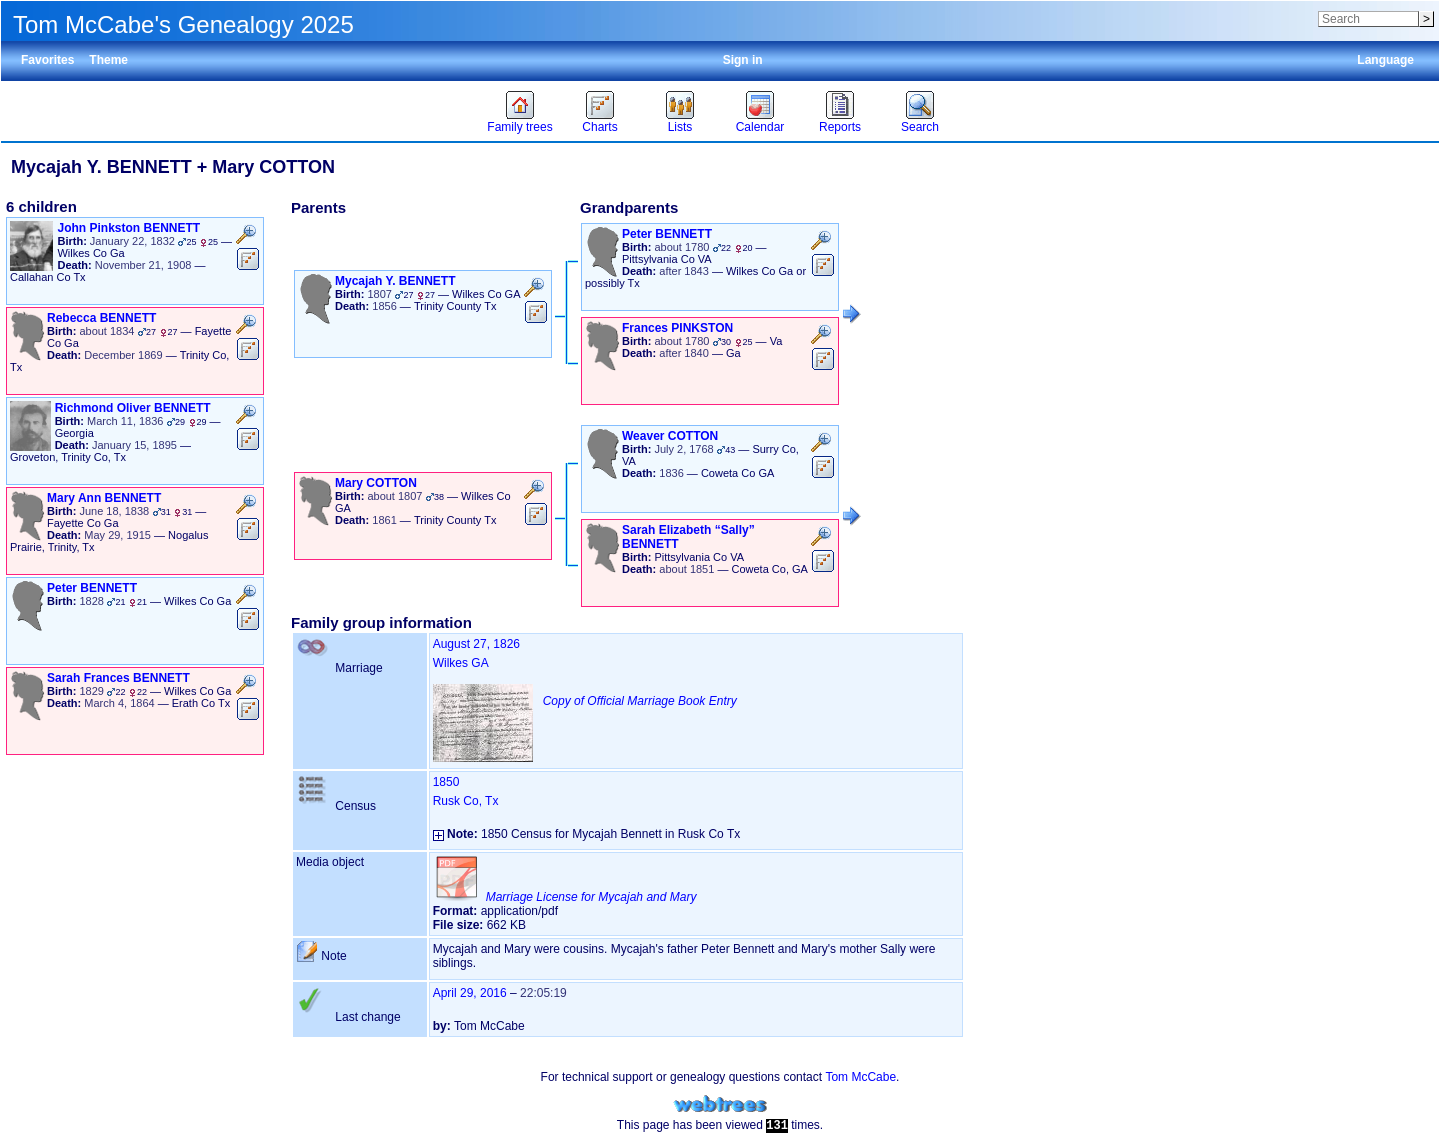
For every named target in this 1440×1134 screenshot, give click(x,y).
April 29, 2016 (470, 993)
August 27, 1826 (476, 644)
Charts (599, 127)
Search (920, 127)
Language (1385, 60)
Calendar (760, 127)
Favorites (47, 60)
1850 (446, 782)
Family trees (519, 127)
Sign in (743, 60)
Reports (840, 127)
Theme (108, 60)
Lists (680, 127)
